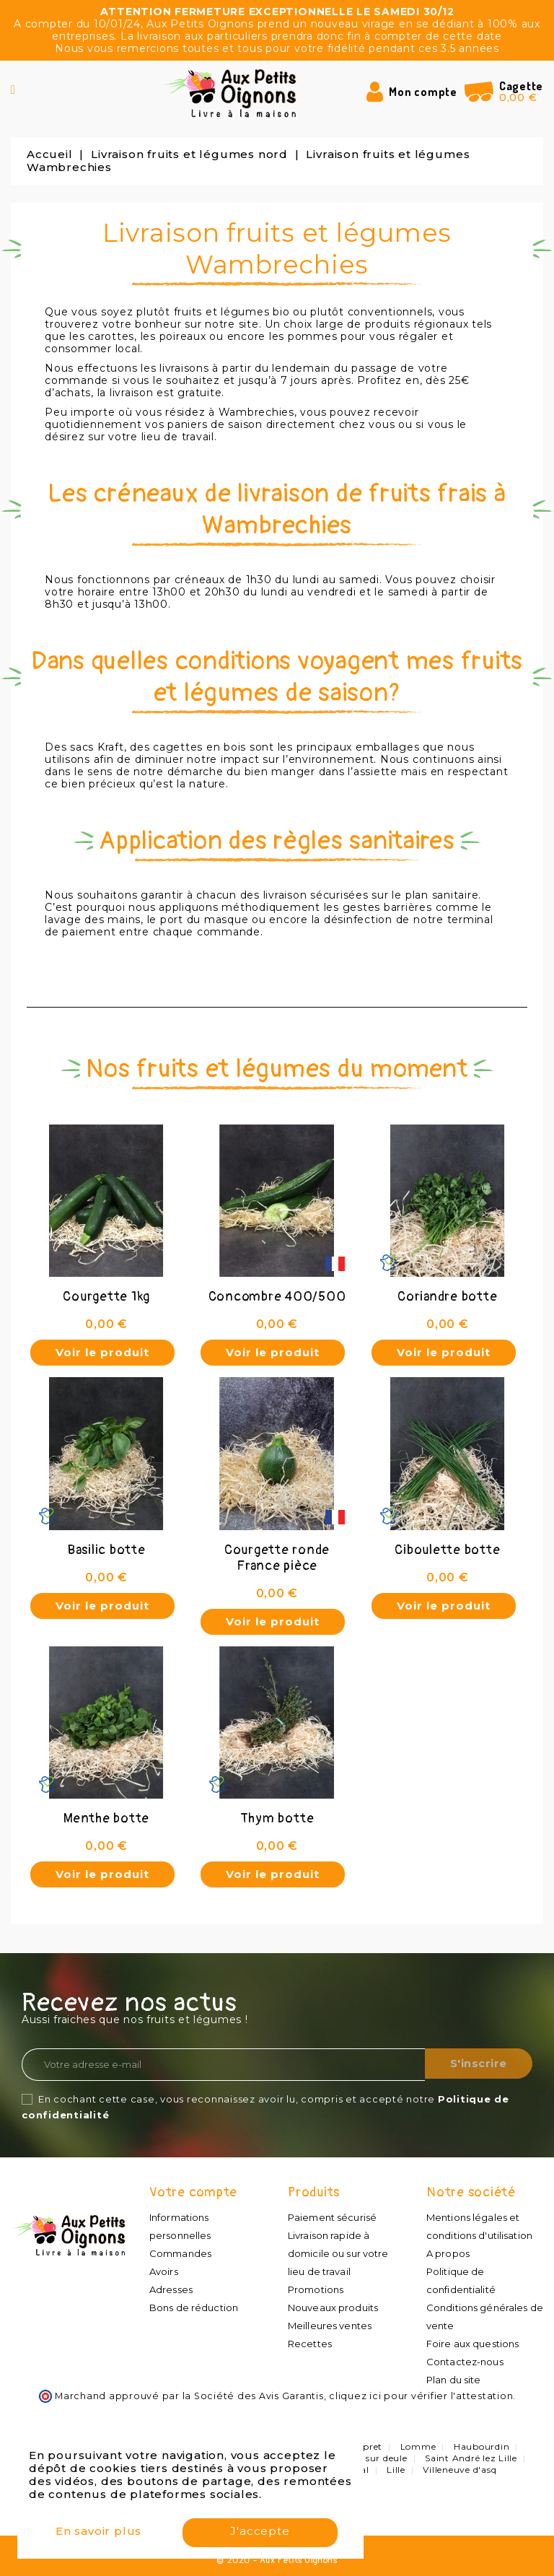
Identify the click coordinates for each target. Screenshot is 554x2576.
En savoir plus (98, 2534)
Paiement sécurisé (331, 2217)
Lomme (418, 2446)
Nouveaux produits (332, 2307)
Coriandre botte (447, 1296)
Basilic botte (107, 1550)
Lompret (362, 2446)
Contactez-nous (464, 2361)
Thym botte (277, 1818)
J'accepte (259, 2534)
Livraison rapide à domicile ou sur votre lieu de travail (337, 2253)
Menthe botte (106, 1818)
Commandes (180, 2253)
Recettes (309, 2343)
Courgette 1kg (106, 1296)
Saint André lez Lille (471, 2458)
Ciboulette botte (447, 1550)
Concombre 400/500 (277, 1296)
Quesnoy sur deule (365, 2458)
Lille (396, 2469)
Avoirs (163, 2271)
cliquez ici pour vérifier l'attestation (421, 2396)
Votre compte (193, 2192)
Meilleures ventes (329, 2325)
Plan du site (453, 2379)
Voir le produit (102, 1352)
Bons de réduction (193, 2307)
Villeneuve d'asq (459, 2469)
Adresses (170, 2289)
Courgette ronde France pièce (277, 1558)
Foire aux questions (471, 2343)
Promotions (315, 2289)
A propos (447, 2253)
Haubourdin (482, 2446)
